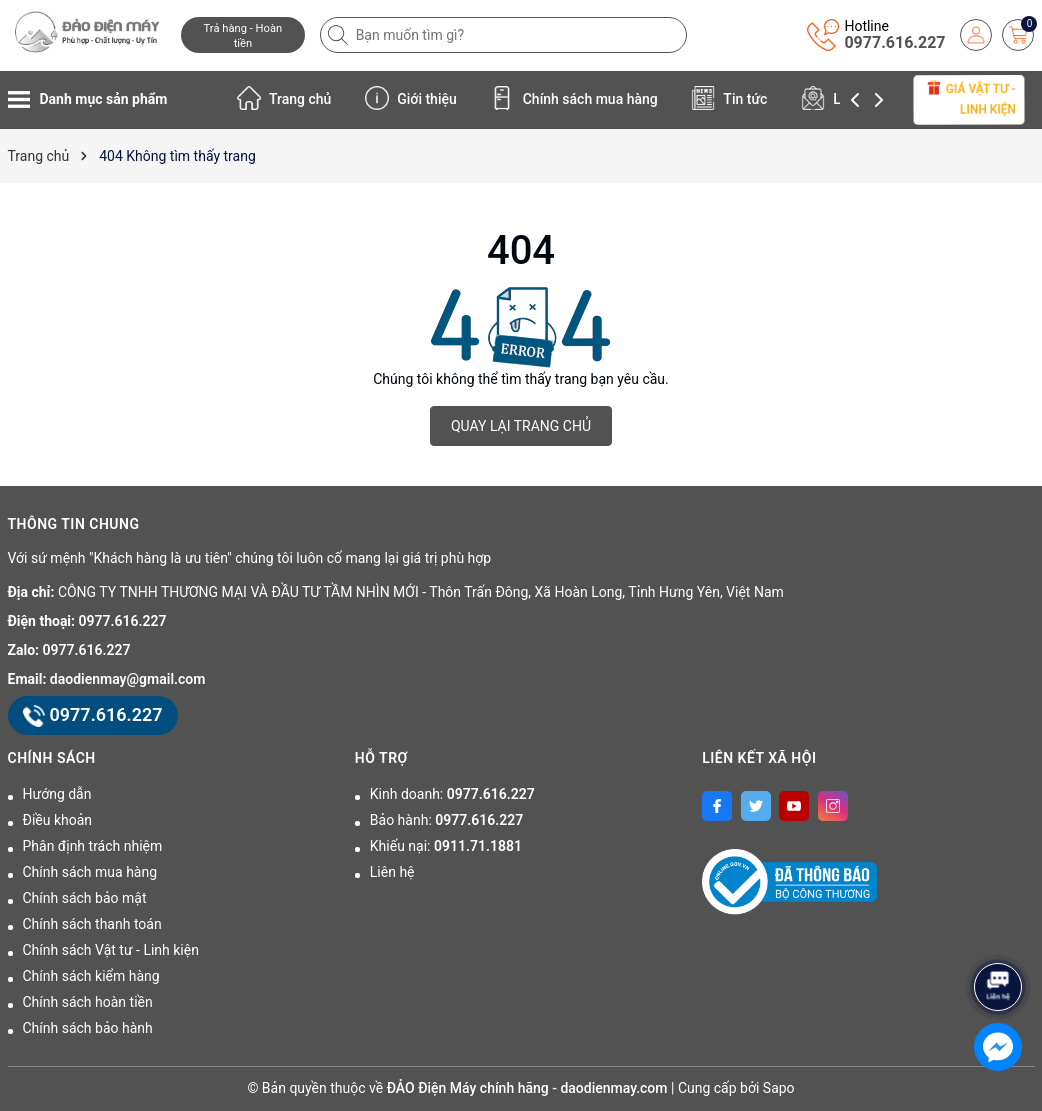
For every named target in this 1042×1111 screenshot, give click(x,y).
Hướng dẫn (57, 794)
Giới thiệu (411, 98)
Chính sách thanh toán (92, 924)
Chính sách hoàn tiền (88, 1002)
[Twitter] (756, 806)
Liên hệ (392, 872)
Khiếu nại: (446, 846)
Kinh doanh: (452, 794)
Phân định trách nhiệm (93, 846)
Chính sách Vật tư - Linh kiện (111, 950)
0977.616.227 (894, 42)
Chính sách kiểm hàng (91, 976)
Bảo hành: (446, 820)
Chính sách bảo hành (88, 1028)
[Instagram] (833, 806)
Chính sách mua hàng (574, 98)
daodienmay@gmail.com (128, 679)
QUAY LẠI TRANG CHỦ (521, 426)
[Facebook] (717, 806)
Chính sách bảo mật (85, 898)
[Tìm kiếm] (340, 35)
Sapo (779, 1088)
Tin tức (729, 98)
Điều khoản (58, 820)
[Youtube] (794, 806)
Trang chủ (284, 98)
